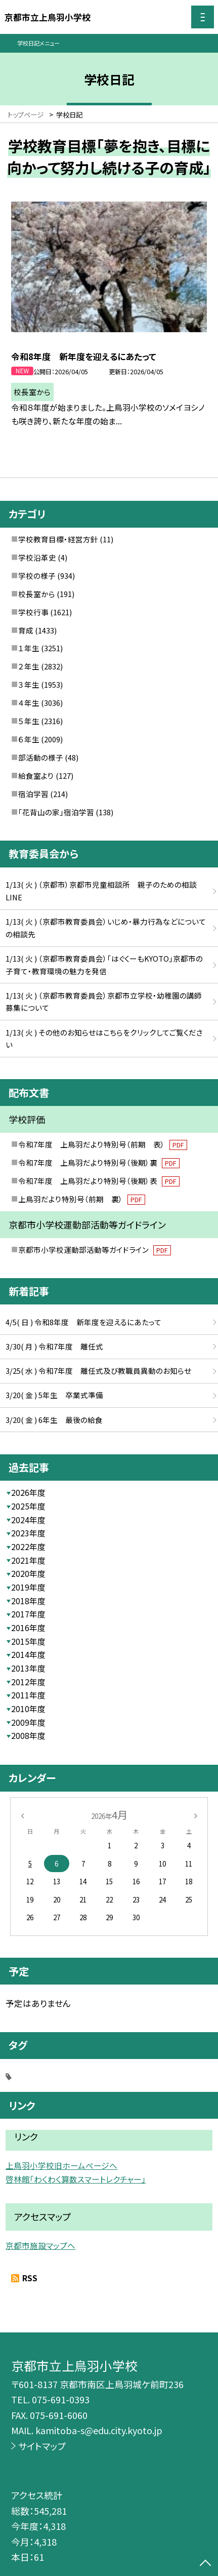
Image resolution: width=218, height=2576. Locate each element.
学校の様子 (37, 575)
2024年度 (28, 1520)
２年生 (28, 666)
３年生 (28, 684)
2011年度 (28, 1695)
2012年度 (28, 1682)
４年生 (28, 702)
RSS (29, 2278)
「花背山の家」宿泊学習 (56, 812)
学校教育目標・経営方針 (58, 539)
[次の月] (195, 1814)
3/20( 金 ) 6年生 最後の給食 (54, 1419)
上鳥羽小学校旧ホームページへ (61, 2165)
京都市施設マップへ (40, 2245)
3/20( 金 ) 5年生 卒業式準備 (54, 1395)
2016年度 (28, 1628)
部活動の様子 (40, 757)
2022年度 (28, 1547)
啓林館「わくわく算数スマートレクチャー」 (76, 2179)
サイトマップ (42, 2445)
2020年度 (28, 1573)
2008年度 (28, 1735)
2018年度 (28, 1601)
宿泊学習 (33, 793)
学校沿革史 (37, 557)
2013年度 (28, 1668)
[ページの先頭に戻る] (205, 2564)
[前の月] (22, 1814)
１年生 (28, 648)
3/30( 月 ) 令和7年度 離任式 (54, 1346)
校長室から (36, 593)
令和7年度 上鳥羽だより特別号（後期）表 (99, 1180)
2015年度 (28, 1641)
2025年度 (28, 1506)
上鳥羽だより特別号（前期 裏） (81, 1199)
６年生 (28, 739)
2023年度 (28, 1533)
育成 (25, 630)
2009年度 (28, 1722)
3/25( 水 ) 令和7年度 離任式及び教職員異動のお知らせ (98, 1370)
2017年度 (28, 1614)
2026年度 (28, 1492)
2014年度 (28, 1654)
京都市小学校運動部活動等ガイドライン (94, 1249)
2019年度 (28, 1587)
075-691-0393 (61, 2399)
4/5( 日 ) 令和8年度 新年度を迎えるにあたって (83, 1322)
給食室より (36, 775)
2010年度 (28, 1709)
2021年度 (28, 1560)
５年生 (28, 721)
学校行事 (33, 612)
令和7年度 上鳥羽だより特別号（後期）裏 (99, 1162)
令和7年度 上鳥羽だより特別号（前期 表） (102, 1144)
